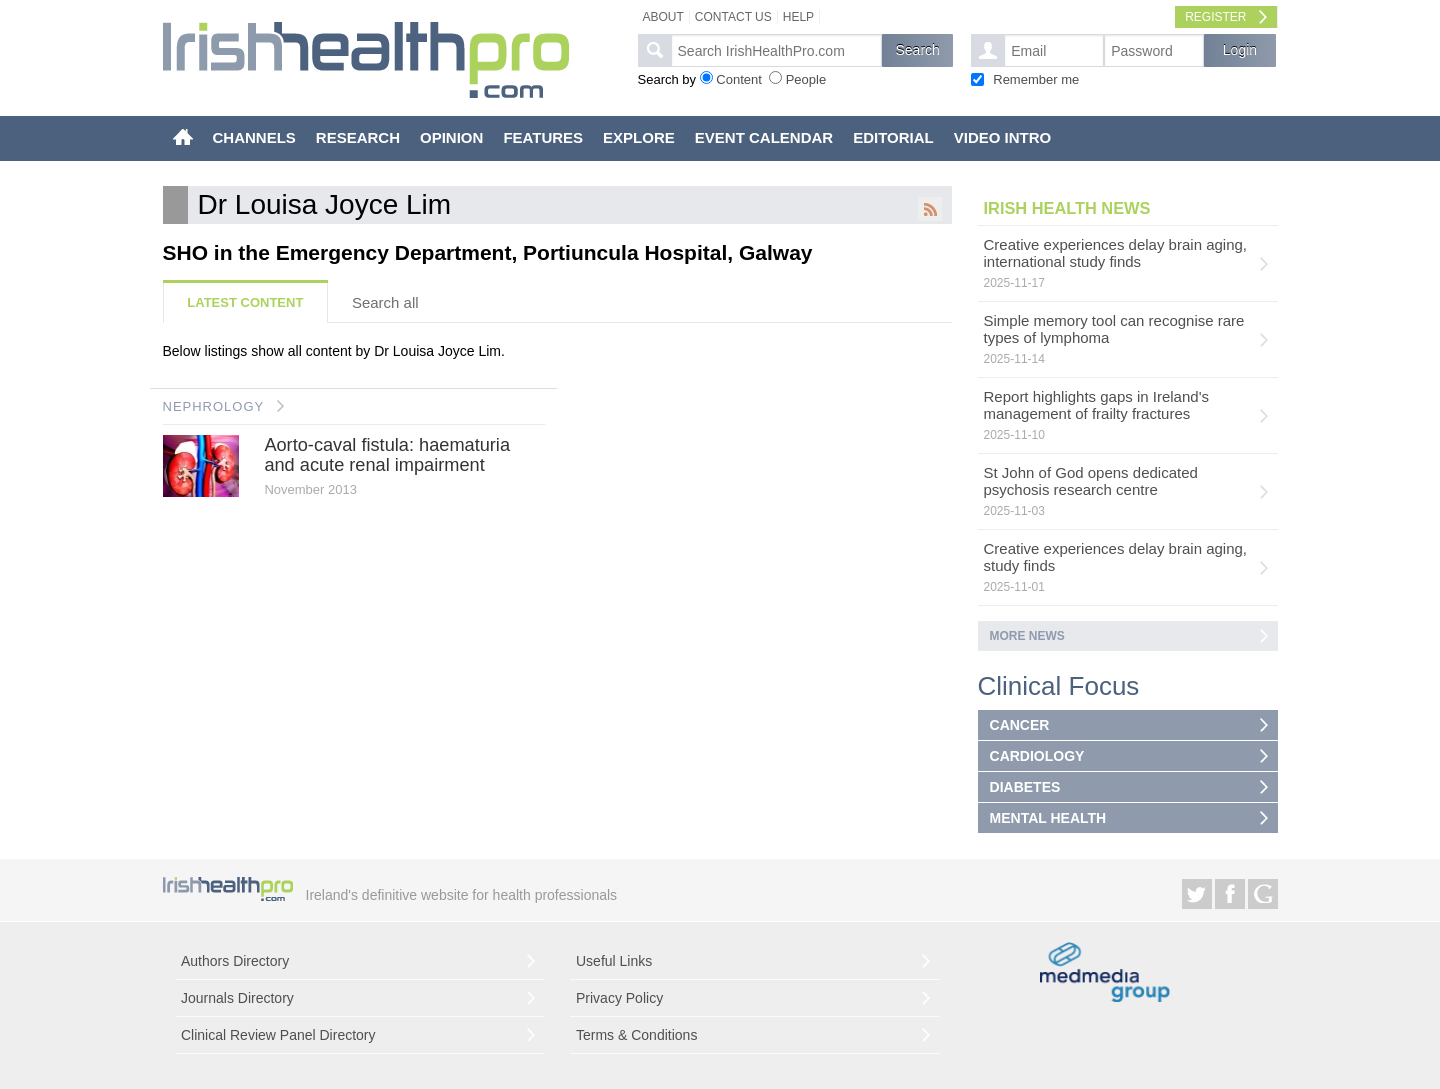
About (663, 17)
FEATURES (543, 137)
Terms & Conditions (636, 1035)
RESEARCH (358, 137)
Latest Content (245, 302)
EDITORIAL (893, 137)
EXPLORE (639, 137)
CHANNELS (254, 137)
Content (739, 79)
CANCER (1020, 725)
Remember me (1036, 79)
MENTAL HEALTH (1048, 818)
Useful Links (614, 961)
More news (1027, 636)
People (806, 79)
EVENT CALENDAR (764, 137)
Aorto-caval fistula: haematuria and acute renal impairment (387, 455)
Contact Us (733, 17)
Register (1215, 17)
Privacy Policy (619, 998)
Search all (385, 302)
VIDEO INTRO (1003, 137)
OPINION (451, 137)
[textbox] (776, 50)
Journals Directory (237, 998)
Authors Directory (235, 961)
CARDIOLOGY (1037, 756)
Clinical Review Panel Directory (278, 1035)
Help (798, 17)
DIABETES (1025, 787)
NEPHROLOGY (214, 406)
